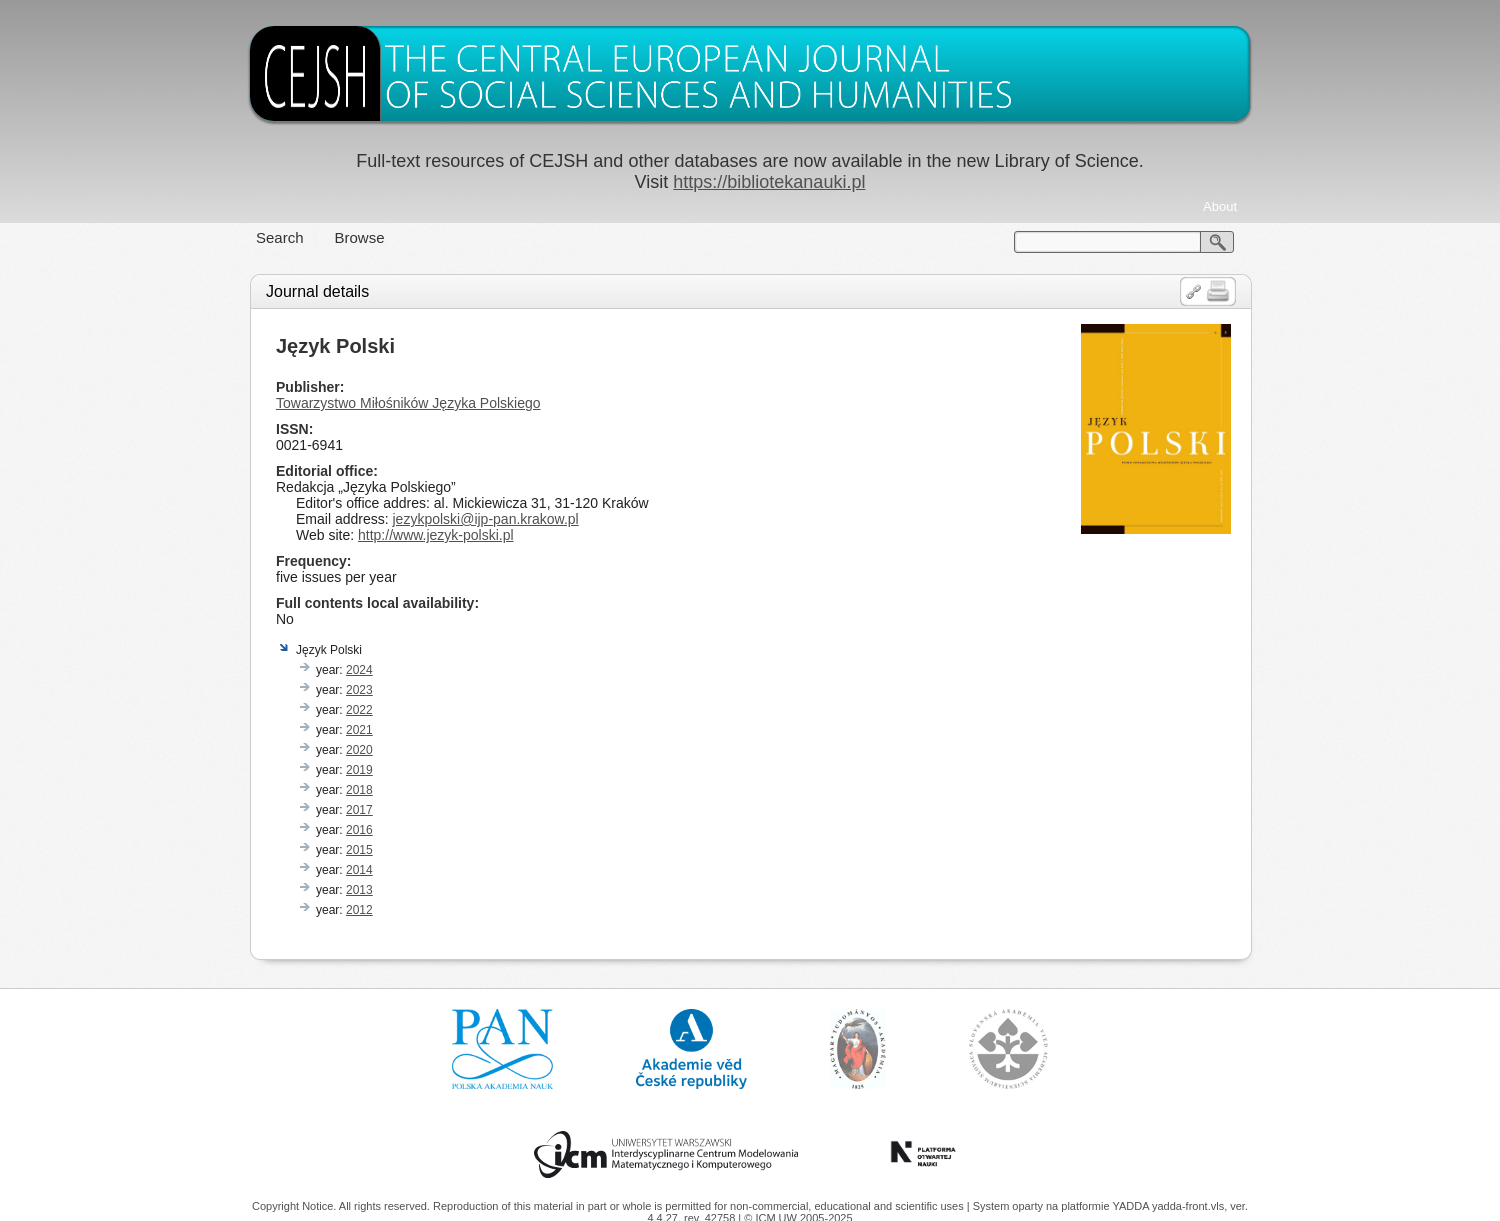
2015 (359, 850)
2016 (359, 830)
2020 (359, 750)
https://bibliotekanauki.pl (769, 182)
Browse (360, 237)
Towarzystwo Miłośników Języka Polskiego (408, 403)
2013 (359, 890)
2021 (359, 730)
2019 (359, 770)
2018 (359, 790)
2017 (359, 810)
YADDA (1132, 1206)
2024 (359, 670)
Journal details (317, 291)
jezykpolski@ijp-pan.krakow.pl (485, 519)
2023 (359, 690)
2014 (359, 870)
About (1220, 206)
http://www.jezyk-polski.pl (436, 535)
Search (280, 237)
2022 (359, 710)
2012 (359, 910)
